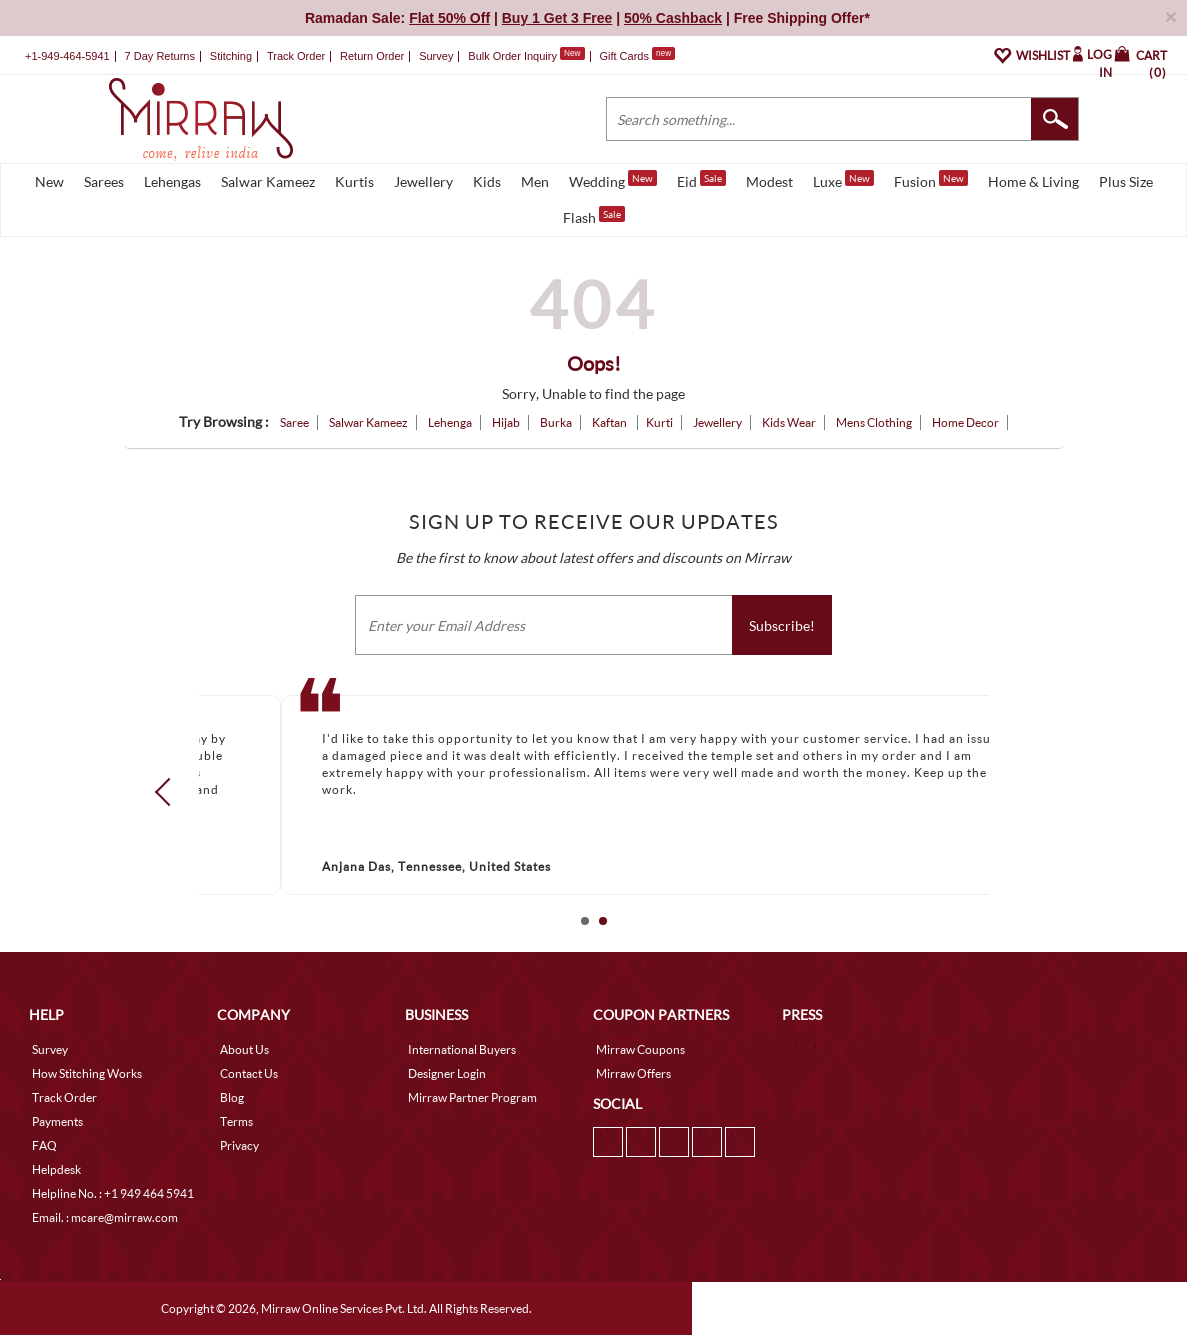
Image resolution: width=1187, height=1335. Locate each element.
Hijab (506, 422)
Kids (487, 181)
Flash (594, 216)
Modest (769, 181)
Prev (168, 791)
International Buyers (462, 1049)
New (49, 181)
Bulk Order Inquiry (512, 56)
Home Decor (965, 422)
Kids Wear (789, 422)
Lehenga (450, 422)
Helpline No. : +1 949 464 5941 (113, 1193)
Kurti (659, 422)
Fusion (931, 180)
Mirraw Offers (633, 1073)
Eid (701, 180)
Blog (232, 1097)
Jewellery (423, 181)
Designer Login (447, 1073)
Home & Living (1033, 181)
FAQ (44, 1145)
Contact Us (249, 1073)
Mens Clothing (874, 422)
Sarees (104, 181)
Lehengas (172, 181)
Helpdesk (56, 1169)
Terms (236, 1121)
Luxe (843, 180)
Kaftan (610, 422)
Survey (436, 56)
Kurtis (354, 181)
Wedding (613, 180)
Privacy (239, 1145)
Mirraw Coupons (640, 1049)
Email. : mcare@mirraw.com (105, 1217)
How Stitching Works (87, 1073)
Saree (294, 422)
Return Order (372, 56)
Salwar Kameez (268, 181)
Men (535, 181)
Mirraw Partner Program (472, 1097)
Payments (57, 1121)
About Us (244, 1049)
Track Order (296, 56)
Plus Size (1126, 181)
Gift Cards (637, 56)
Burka (556, 422)
